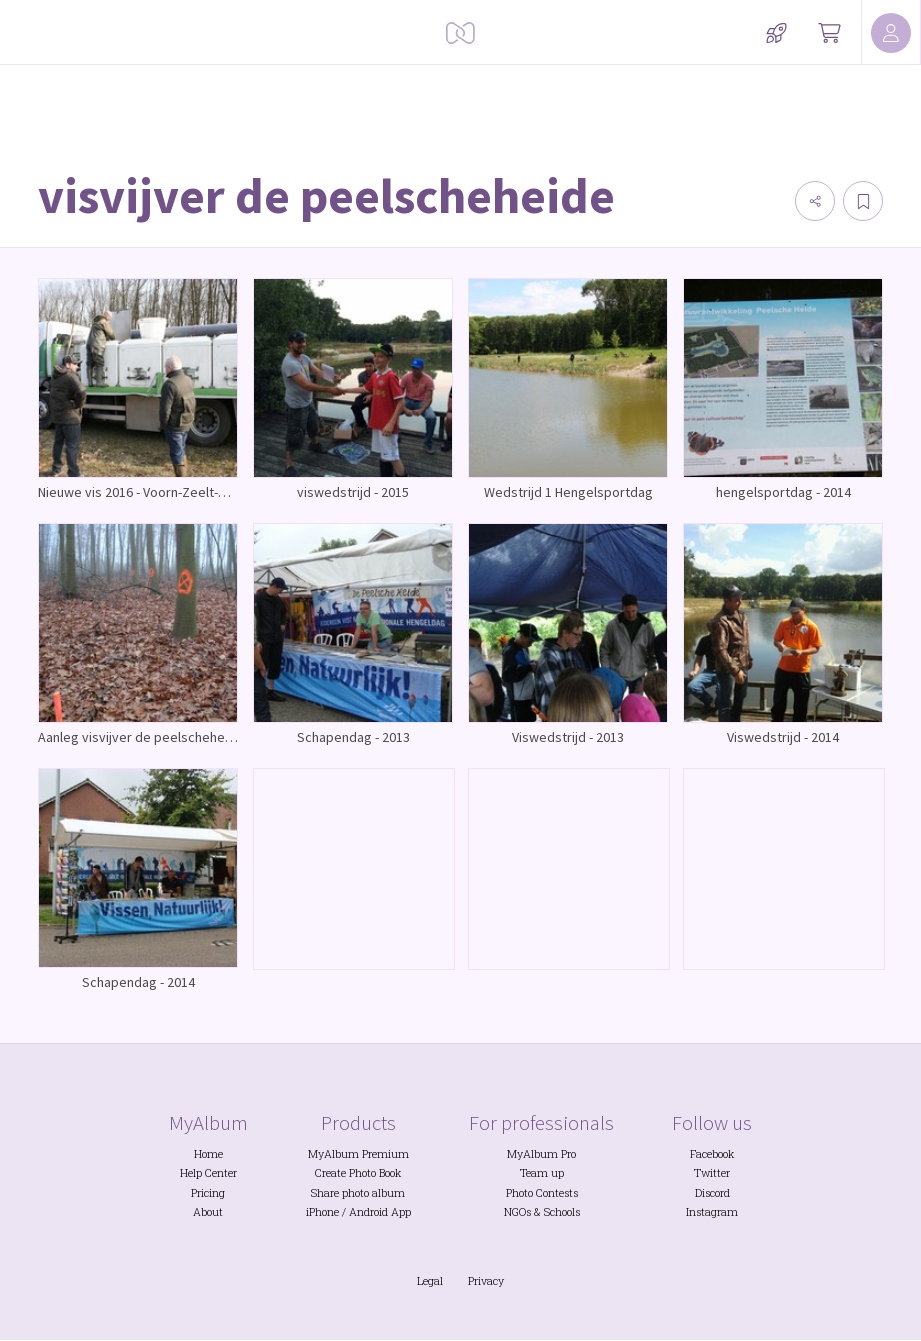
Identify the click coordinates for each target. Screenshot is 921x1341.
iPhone (322, 1212)
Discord (712, 1193)
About (208, 1212)
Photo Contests (542, 1193)
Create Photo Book (358, 1173)
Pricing (208, 1193)
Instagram (712, 1212)
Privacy (486, 1281)
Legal (430, 1281)
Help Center (208, 1173)
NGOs (517, 1212)
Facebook (712, 1154)
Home (208, 1154)
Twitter (712, 1173)
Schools (562, 1212)
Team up (542, 1173)
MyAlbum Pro (541, 1154)
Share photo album (358, 1193)
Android (368, 1212)
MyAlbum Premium (358, 1154)
